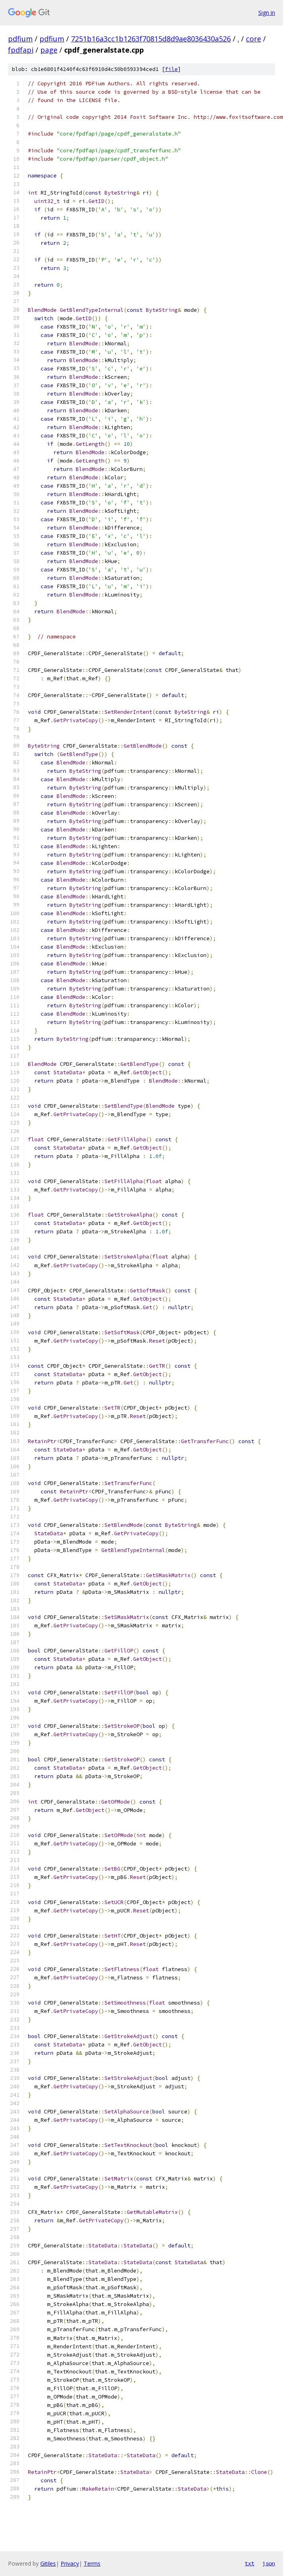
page (48, 50)
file (171, 69)
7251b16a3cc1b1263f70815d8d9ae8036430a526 (151, 38)
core (253, 38)
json (268, 2563)
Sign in (266, 12)
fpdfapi (20, 50)
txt (249, 2563)
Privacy (70, 2563)
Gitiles (48, 2563)
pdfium (20, 38)
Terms (92, 2563)
